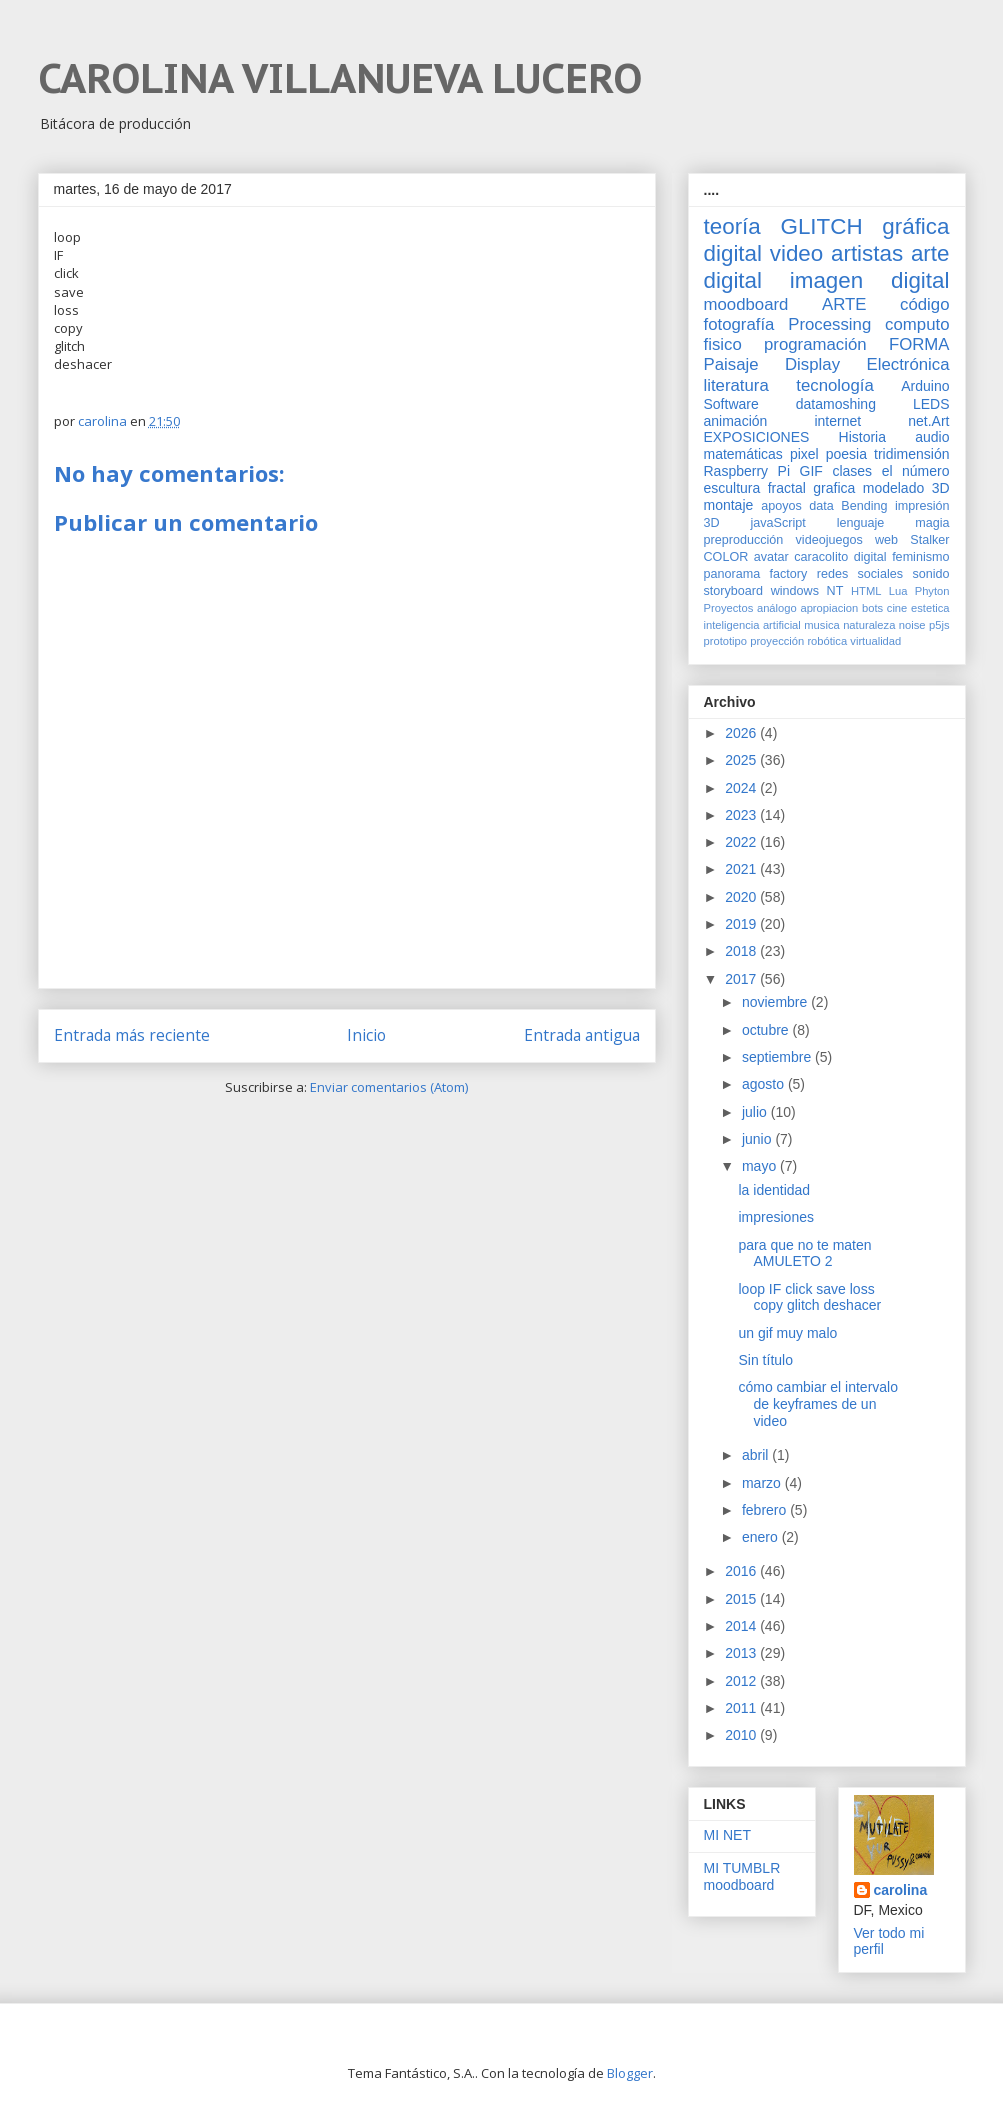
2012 (742, 1681)
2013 (742, 1653)
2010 (742, 1735)
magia (932, 523)
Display (812, 364)
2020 (742, 897)
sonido (930, 574)
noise (912, 625)
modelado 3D (906, 488)
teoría (732, 226)
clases (852, 471)
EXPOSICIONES (757, 437)
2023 (742, 815)
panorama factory (756, 574)
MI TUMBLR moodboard (742, 1876)
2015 (742, 1599)
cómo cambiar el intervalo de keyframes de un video (818, 1404)
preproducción (744, 540)
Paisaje (731, 364)
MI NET (727, 1835)
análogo (777, 608)
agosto (765, 1084)
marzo (763, 1483)
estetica (930, 608)
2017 (742, 979)
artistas (867, 253)
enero (762, 1537)
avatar (771, 557)
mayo (761, 1166)
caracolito (821, 557)
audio (932, 437)
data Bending (848, 506)
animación (736, 421)
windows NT (807, 591)
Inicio (366, 1035)
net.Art (928, 421)
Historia (862, 437)
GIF (811, 471)
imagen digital (870, 280)
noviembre (776, 1002)
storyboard (734, 591)
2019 (742, 924)
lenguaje (861, 523)
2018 (742, 951)
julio (756, 1112)
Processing (829, 324)
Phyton (932, 591)
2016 (742, 1571)
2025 (742, 760)
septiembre (778, 1057)
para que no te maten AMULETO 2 (804, 1253)
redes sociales (860, 574)
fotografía (739, 324)
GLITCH (821, 226)
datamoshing (836, 404)
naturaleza (869, 625)
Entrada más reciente (132, 1035)
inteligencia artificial (752, 625)
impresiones (775, 1217)
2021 (742, 869)
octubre (767, 1030)
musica (821, 625)
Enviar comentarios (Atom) (389, 1087)
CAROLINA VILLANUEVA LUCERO (340, 78)
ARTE (844, 304)
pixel (804, 454)
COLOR (726, 557)
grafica (834, 488)
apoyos (781, 506)
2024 (742, 788)
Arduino (925, 386)
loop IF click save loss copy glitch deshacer (809, 1297)
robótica (827, 641)
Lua (898, 591)
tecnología (834, 385)
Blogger (630, 2073)
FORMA (919, 344)
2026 (742, 733)
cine (897, 608)
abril (757, 1455)
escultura (732, 488)
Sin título (765, 1360)
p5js (939, 625)
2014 (742, 1626)
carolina (901, 1890)
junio (758, 1139)
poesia (846, 454)
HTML (866, 591)
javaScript (778, 523)
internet (837, 421)
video (797, 253)
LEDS (931, 404)
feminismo (920, 557)
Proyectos (729, 608)
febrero (766, 1510)
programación (815, 344)
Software (731, 404)
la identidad (774, 1190)
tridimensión (911, 454)
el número (916, 471)
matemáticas (743, 454)
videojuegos (829, 540)
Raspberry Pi (747, 471)
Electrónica (907, 364)
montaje (729, 505)
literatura (736, 385)
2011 (742, 1708)
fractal (787, 488)
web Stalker (912, 540)
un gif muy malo (787, 1333)
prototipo (726, 641)
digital (870, 557)
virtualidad (875, 641)
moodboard (746, 304)
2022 (742, 842)
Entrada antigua (582, 1035)
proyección (777, 641)
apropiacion (829, 608)
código (924, 304)
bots (872, 608)
